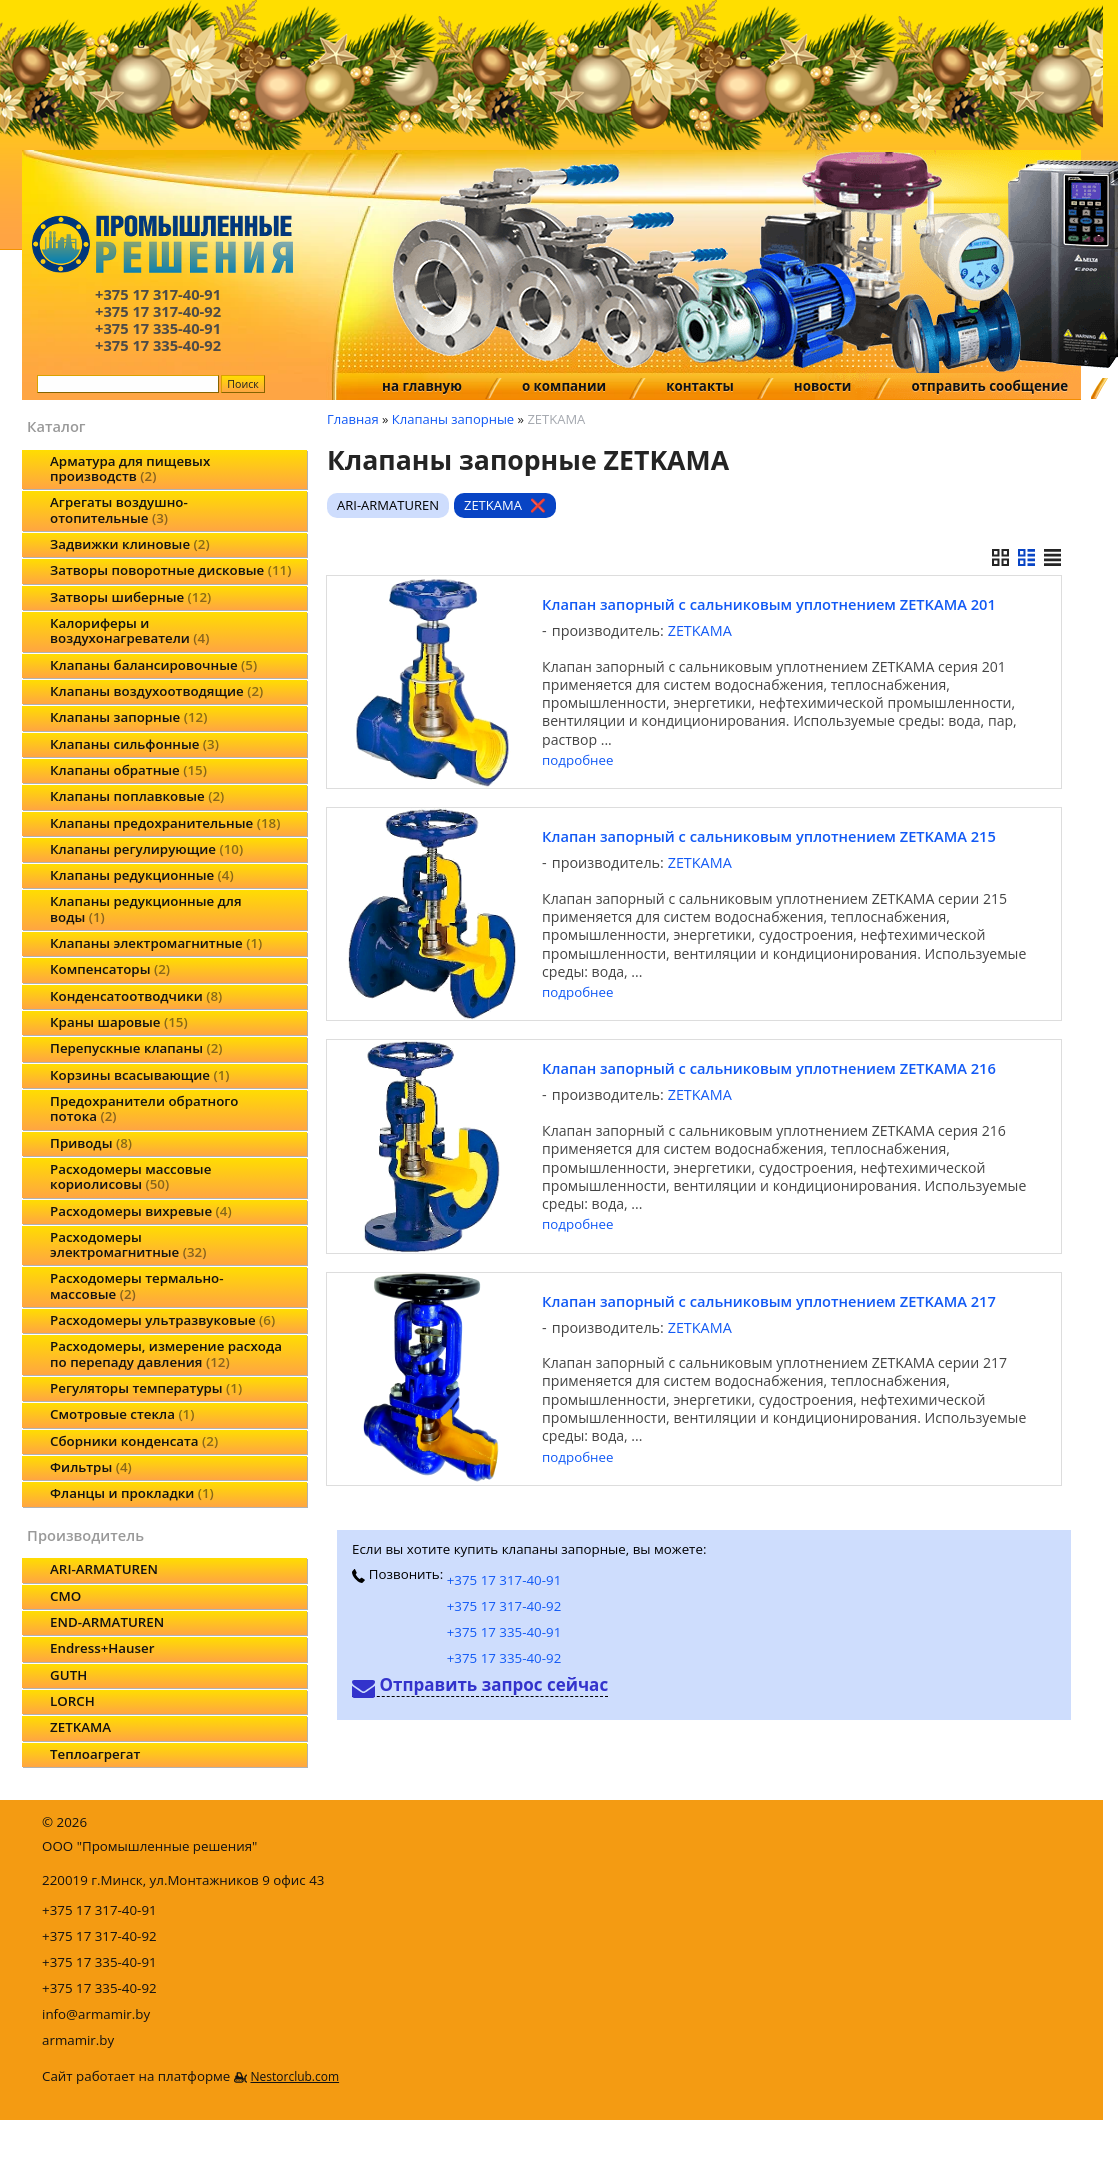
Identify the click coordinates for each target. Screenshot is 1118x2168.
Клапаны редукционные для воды (146, 908)
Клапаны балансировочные (153, 665)
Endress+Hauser (102, 1648)
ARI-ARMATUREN (104, 1569)
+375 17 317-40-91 (504, 1580)
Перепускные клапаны (136, 1048)
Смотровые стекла (122, 1414)
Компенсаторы (110, 969)
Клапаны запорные (128, 717)
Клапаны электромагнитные (156, 943)
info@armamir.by (96, 2014)
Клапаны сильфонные (134, 744)
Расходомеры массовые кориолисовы (130, 1176)
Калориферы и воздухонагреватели (129, 630)
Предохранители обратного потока (144, 1108)
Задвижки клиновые (130, 544)
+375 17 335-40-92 (504, 1658)
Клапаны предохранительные (165, 823)
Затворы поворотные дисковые (170, 570)
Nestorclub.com (294, 2076)
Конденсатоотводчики (136, 996)
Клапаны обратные (128, 770)
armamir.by (78, 2040)
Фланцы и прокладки (132, 1493)
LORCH (72, 1701)
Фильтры (91, 1467)
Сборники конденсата (134, 1441)
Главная (353, 419)
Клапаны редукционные (142, 875)
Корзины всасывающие (140, 1075)
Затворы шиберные (130, 597)
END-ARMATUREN (107, 1622)
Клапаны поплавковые (137, 796)
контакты (700, 386)
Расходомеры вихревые (141, 1211)
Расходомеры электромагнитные (128, 1244)
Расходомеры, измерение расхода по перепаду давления (166, 1353)
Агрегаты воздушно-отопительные (119, 509)
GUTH (68, 1675)
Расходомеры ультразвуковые (162, 1320)
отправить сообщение (989, 386)
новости (823, 386)
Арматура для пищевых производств (130, 468)
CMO (65, 1596)
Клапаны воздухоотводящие (156, 691)
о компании (564, 386)
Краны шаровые (119, 1022)
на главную (422, 386)
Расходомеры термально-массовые (136, 1285)
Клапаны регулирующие (146, 849)
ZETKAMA (80, 1727)
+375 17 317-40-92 (504, 1606)
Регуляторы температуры (146, 1388)
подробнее (577, 760)
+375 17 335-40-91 (504, 1632)
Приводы (91, 1143)
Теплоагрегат (95, 1754)
